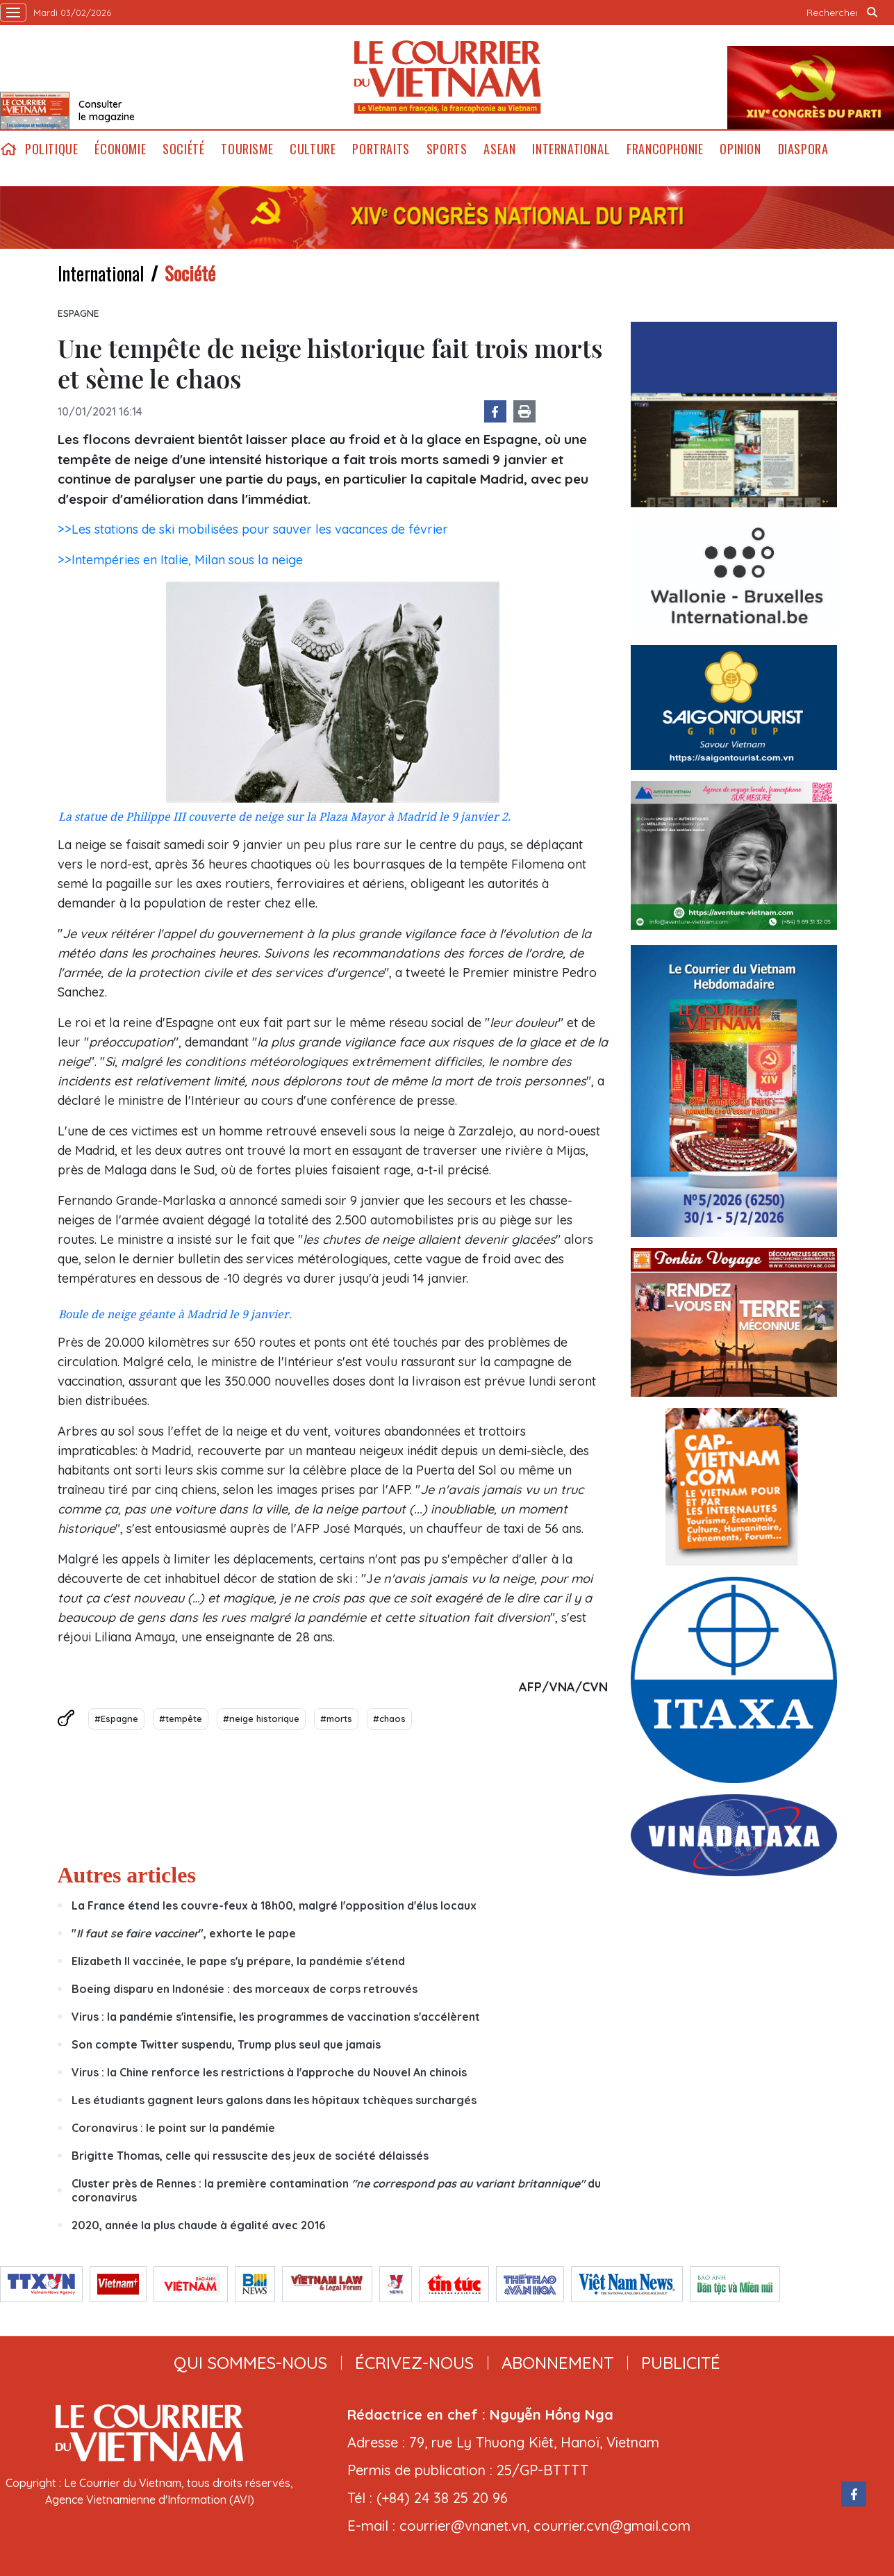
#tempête (180, 1718)
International (571, 149)
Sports (447, 149)
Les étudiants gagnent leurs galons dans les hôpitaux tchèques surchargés (274, 2100)
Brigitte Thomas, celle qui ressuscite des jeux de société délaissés (250, 2156)
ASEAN (499, 149)
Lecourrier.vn (447, 77)
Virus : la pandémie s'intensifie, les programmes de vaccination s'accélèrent (276, 2017)
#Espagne (116, 1718)
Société (183, 149)
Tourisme (247, 149)
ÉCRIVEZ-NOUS (414, 2362)
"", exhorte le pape (184, 1933)
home (8, 149)
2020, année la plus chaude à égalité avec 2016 (198, 2225)
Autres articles (127, 1874)
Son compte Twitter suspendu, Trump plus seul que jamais (226, 2044)
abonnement (557, 2362)
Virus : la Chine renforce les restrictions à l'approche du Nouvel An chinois (269, 2072)
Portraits (380, 149)
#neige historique (261, 1718)
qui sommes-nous (250, 2362)
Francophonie (665, 149)
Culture (313, 149)
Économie (120, 149)
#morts (336, 1718)
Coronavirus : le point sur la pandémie (173, 2128)
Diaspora (803, 149)
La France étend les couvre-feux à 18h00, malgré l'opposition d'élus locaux (274, 1905)
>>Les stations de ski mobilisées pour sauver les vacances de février (253, 529)
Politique (51, 149)
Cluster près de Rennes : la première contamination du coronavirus (336, 2190)
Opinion (740, 149)
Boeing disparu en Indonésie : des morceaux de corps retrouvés (244, 1989)
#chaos (389, 1718)
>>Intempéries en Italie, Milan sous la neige (180, 560)
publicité (680, 2362)
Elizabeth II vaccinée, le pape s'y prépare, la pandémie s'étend (238, 1961)
